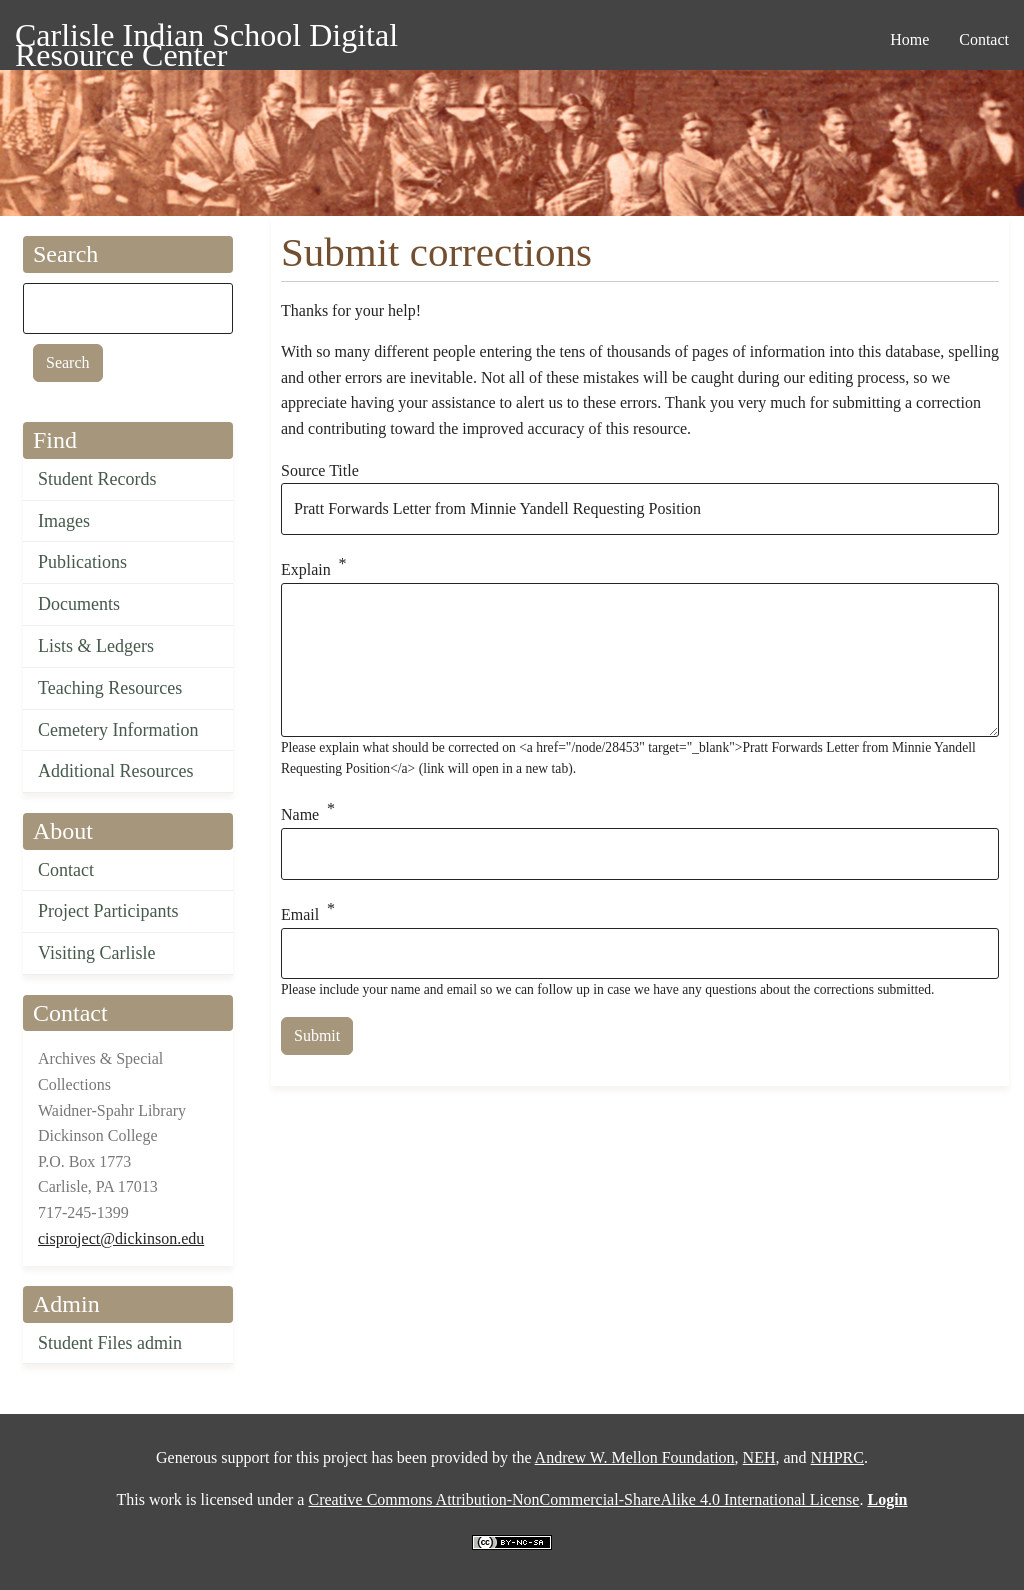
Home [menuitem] (909, 39)
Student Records (97, 479)
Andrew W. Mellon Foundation (635, 1457)
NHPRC (837, 1457)
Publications (82, 562)
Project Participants (108, 911)
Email (300, 914)
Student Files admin (110, 1343)
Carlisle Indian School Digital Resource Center (206, 38)
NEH (759, 1457)
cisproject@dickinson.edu (121, 1238)
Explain (306, 569)
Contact (66, 870)
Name (300, 814)
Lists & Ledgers (96, 646)
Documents (79, 604)
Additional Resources (115, 771)
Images (64, 521)
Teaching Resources (110, 688)
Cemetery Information (118, 730)
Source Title (320, 470)
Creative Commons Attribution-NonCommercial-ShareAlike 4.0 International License (583, 1499)
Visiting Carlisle (96, 953)
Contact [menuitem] (984, 39)
